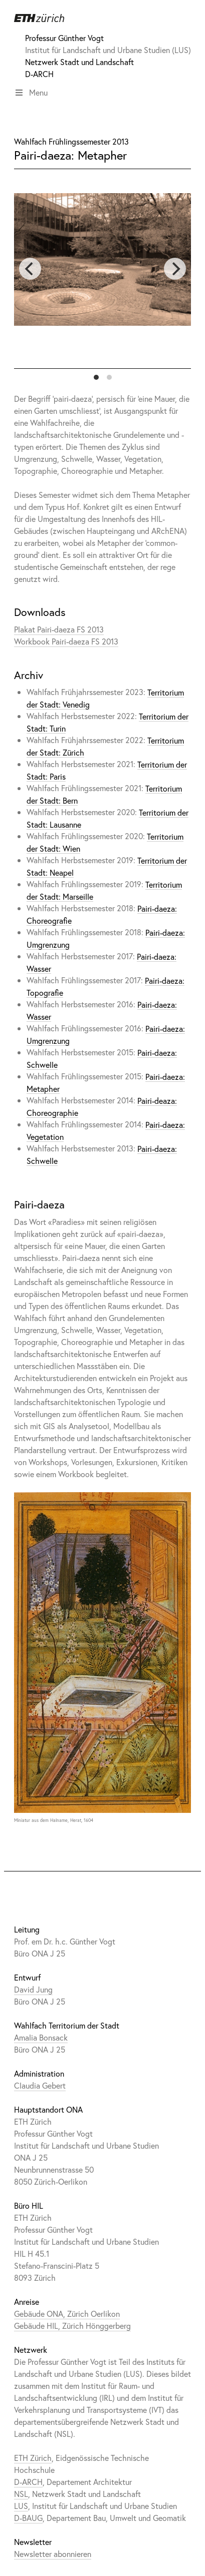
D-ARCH (39, 74)
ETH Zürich (33, 2457)
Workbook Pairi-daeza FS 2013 (66, 641)
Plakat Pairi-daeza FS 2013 (59, 629)
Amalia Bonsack (41, 2037)
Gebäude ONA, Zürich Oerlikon (67, 2313)
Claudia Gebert (40, 2085)
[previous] (30, 269)
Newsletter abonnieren (52, 2553)
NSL (21, 2493)
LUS (21, 2505)
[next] (175, 269)
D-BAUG (28, 2517)
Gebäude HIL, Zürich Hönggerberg (72, 2325)
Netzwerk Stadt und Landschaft (79, 62)
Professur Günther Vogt (64, 38)
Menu (31, 92)
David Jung (33, 1989)
